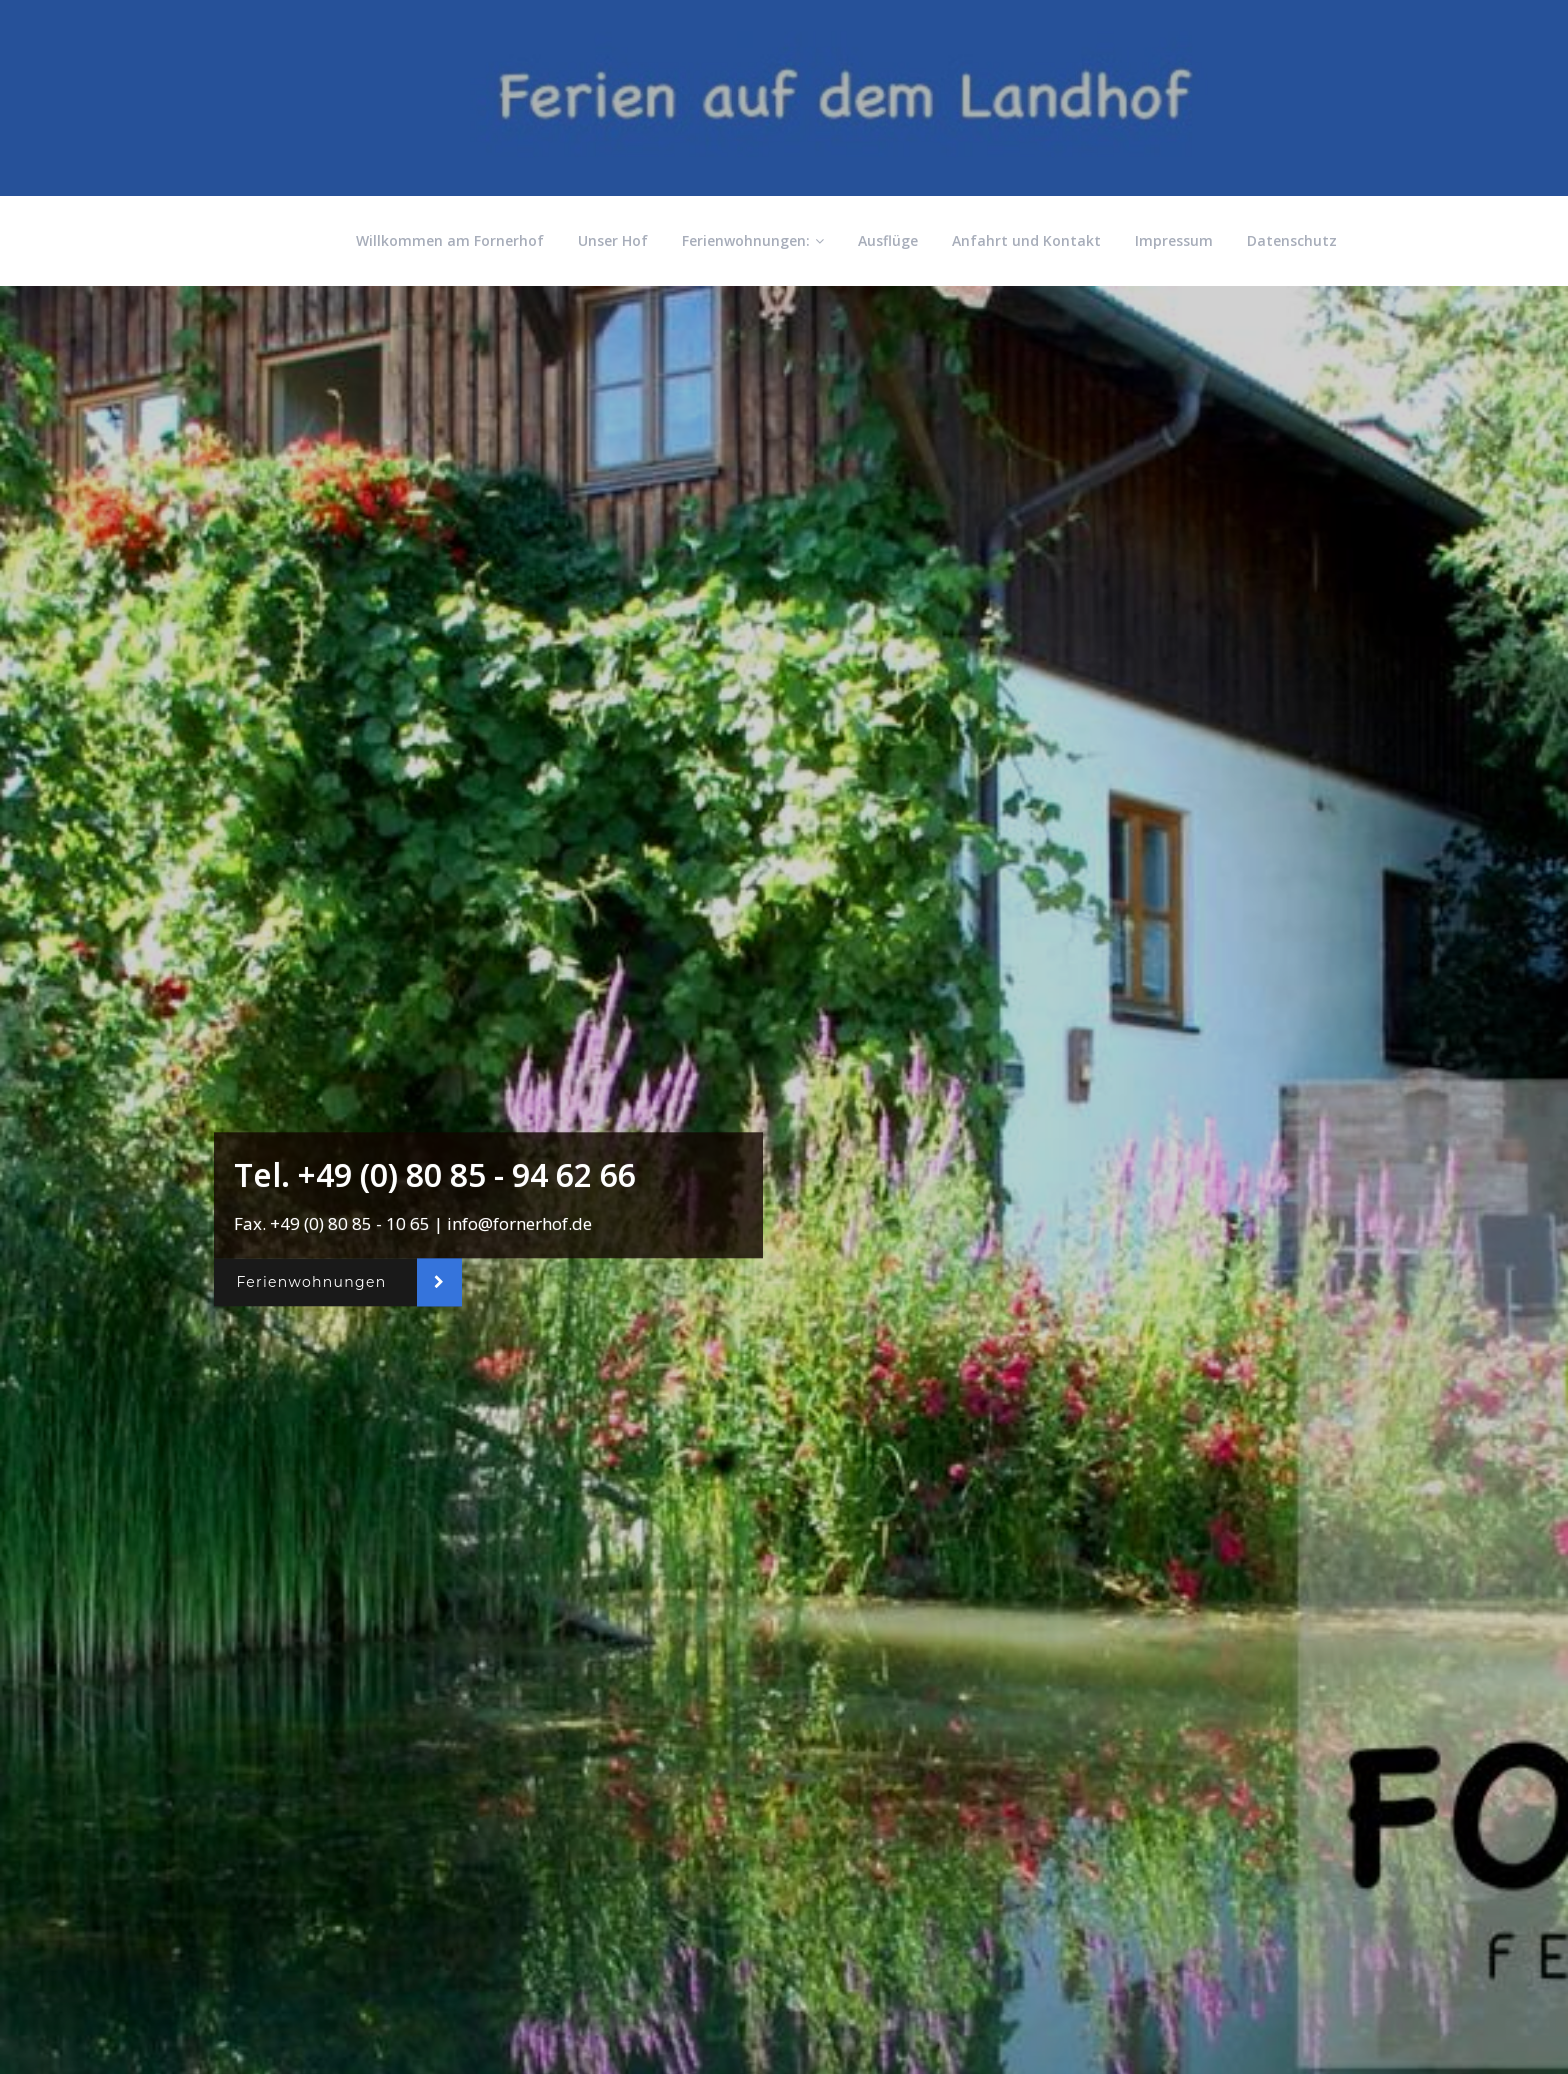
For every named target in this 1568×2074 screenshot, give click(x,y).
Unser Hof (613, 240)
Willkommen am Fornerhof (450, 240)
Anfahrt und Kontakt (1026, 240)
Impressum (1174, 240)
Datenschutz (1292, 240)
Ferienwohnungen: (753, 240)
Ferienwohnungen (311, 1282)
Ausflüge (888, 240)
